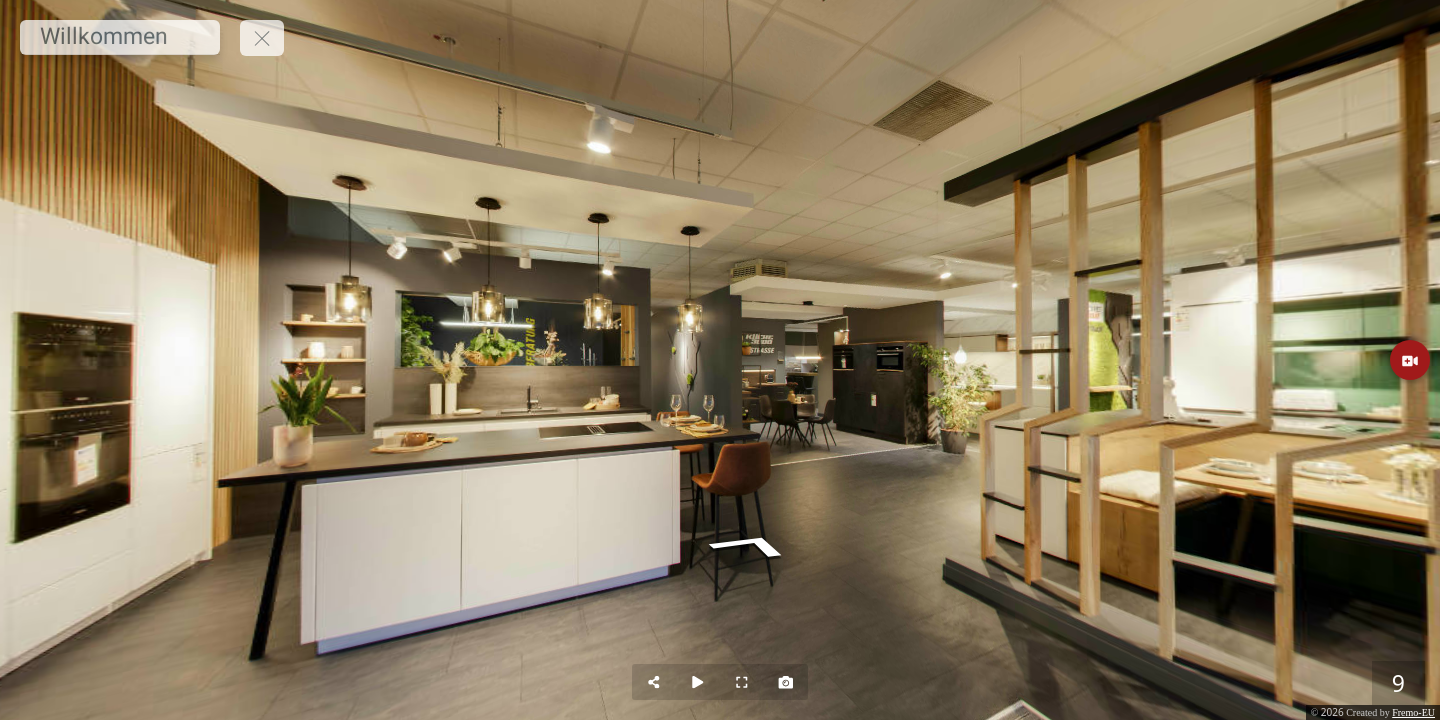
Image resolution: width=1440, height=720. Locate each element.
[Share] (654, 682)
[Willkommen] (120, 37)
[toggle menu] (262, 38)
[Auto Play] (698, 682)
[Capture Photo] (786, 682)
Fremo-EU (1413, 712)
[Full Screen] (742, 682)
